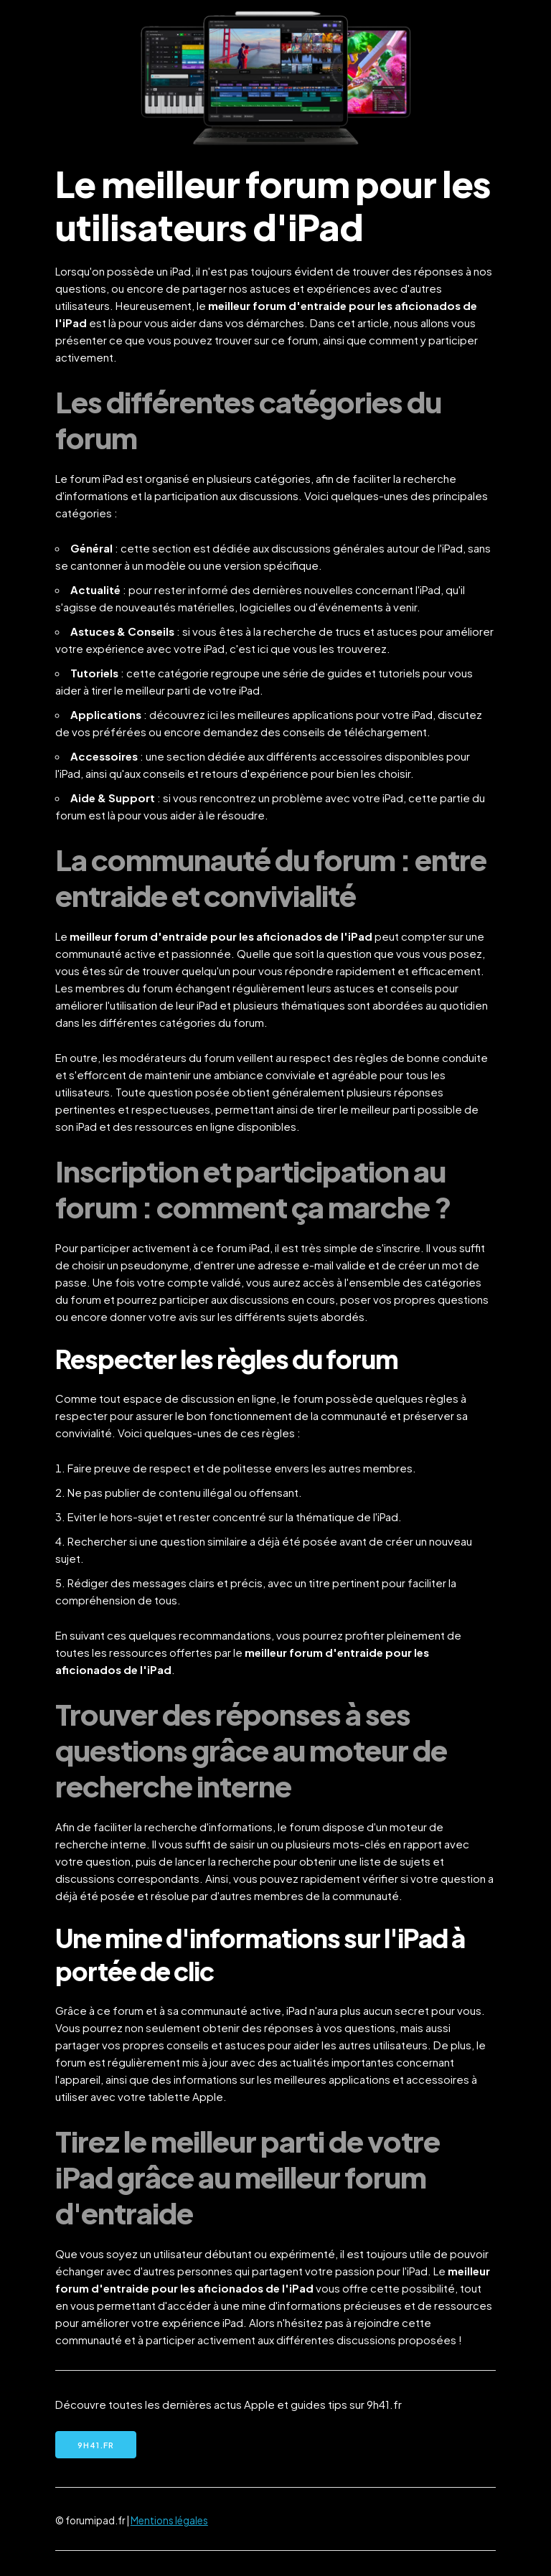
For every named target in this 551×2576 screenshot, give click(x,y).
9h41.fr (95, 2445)
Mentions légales (169, 2520)
